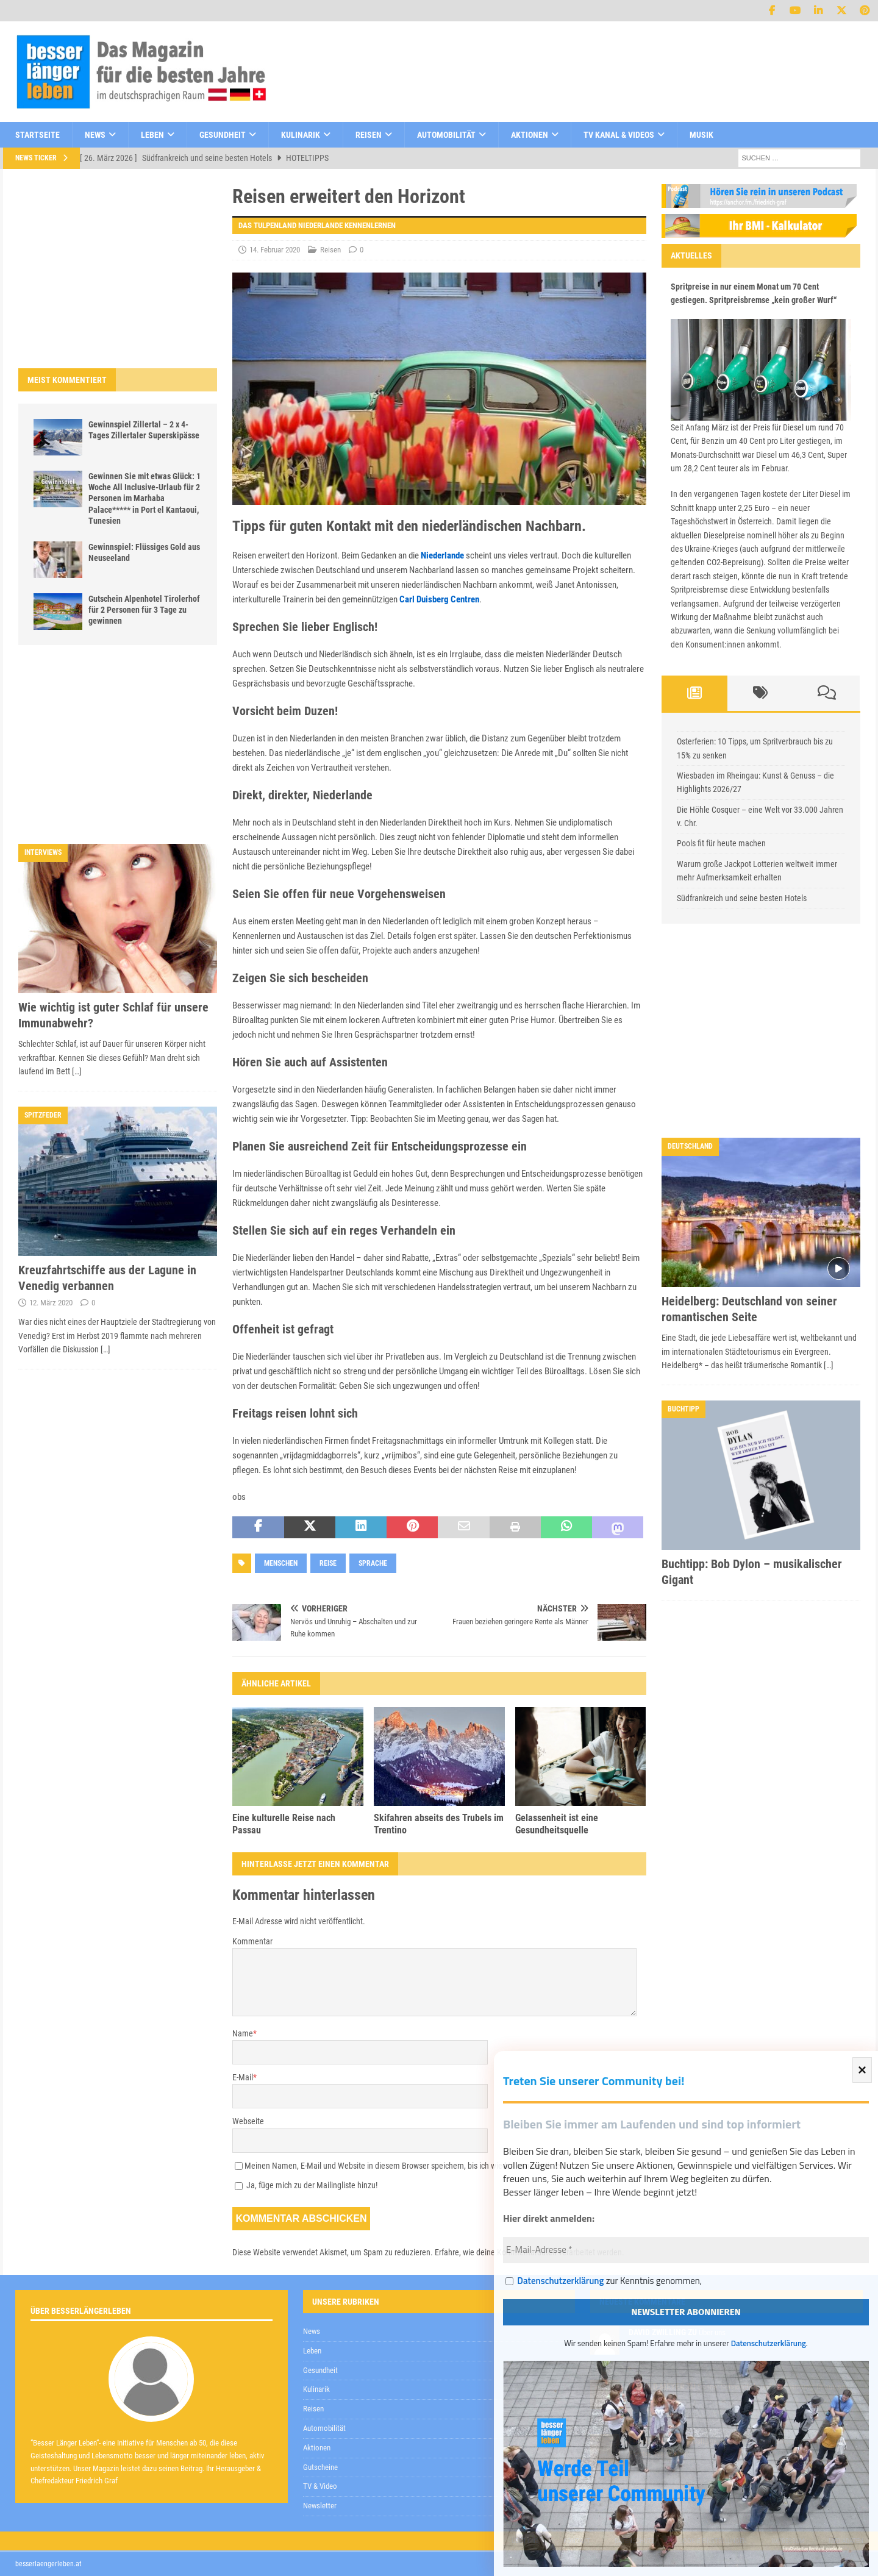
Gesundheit (222, 135)
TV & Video (320, 2486)
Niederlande (442, 555)
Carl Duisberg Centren (439, 599)
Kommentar (252, 1941)
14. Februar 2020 (274, 249)
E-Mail (242, 2077)
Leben (152, 135)
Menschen (281, 1563)
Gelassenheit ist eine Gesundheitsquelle (556, 1824)
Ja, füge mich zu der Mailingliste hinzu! (306, 2185)
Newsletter (320, 2505)
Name (242, 2033)
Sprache (373, 1563)
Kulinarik (300, 135)
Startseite (37, 135)
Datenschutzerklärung (560, 2281)
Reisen (368, 135)
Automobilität (446, 135)
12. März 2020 (51, 1302)
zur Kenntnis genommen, (603, 2281)
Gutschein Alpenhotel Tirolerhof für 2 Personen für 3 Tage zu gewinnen (144, 610)
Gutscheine (320, 2467)
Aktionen (529, 135)
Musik (701, 135)
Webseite (248, 2121)
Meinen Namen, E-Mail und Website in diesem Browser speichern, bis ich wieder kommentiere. (403, 2166)
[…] (77, 1071)
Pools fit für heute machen (721, 843)
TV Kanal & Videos (619, 135)
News (95, 135)
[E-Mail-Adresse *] (686, 2250)
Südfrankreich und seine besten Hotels (742, 898)
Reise (328, 1563)
